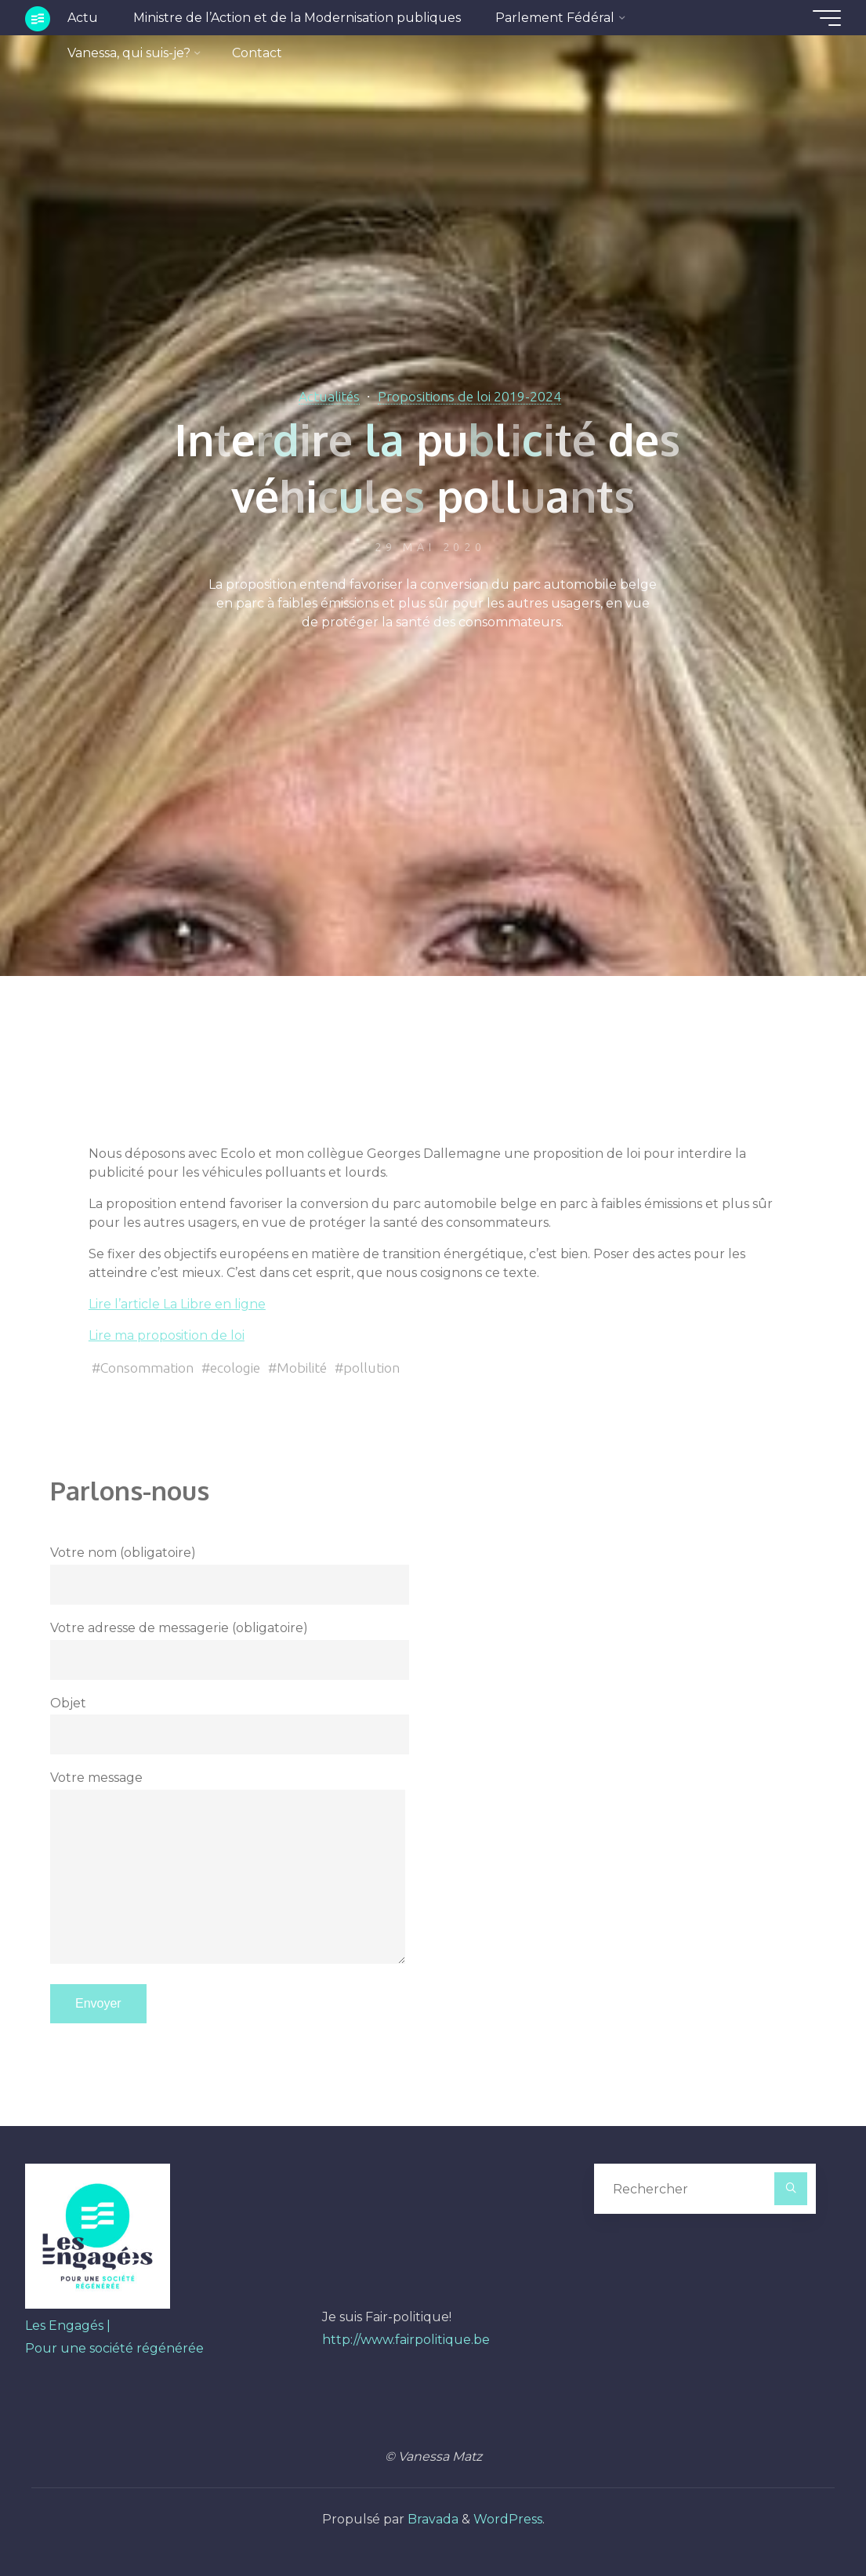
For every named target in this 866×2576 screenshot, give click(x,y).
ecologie (235, 1367)
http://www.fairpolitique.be (406, 2339)
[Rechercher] (790, 2188)
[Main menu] (827, 18)
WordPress (507, 2519)
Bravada (431, 2519)
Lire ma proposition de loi (167, 1335)
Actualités (329, 396)
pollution (371, 1367)
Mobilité (302, 1367)
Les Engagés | (68, 2325)
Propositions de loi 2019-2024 (469, 396)
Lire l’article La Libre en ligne (177, 1304)
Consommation (147, 1367)
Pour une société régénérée (114, 2348)
